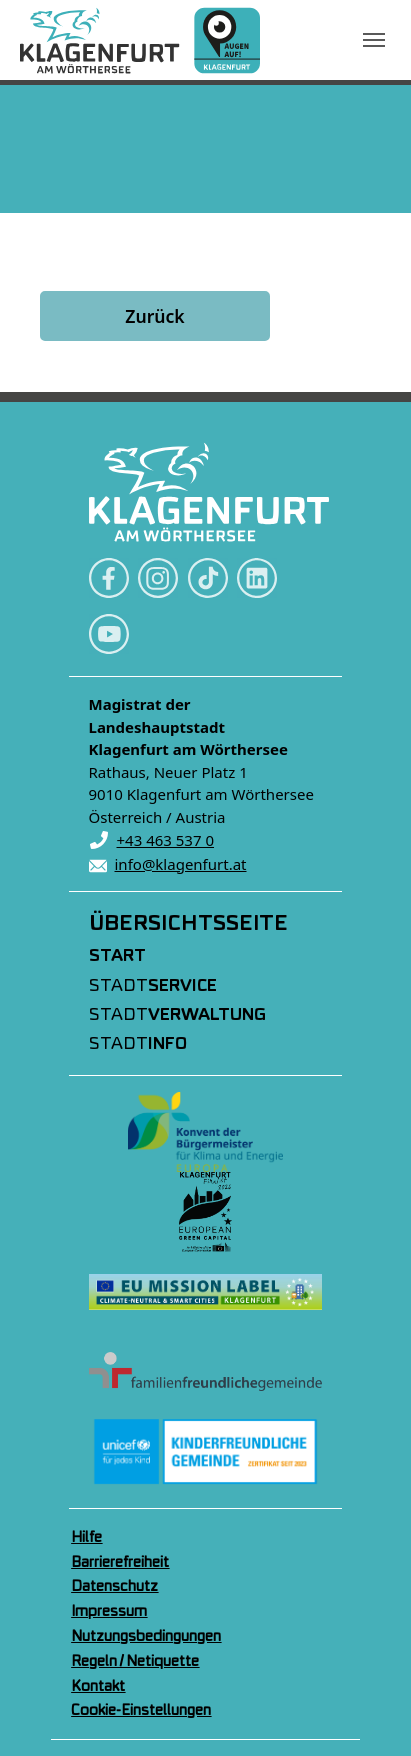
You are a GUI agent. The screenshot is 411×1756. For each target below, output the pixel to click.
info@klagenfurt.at (181, 864)
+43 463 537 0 (166, 840)
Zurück (154, 316)
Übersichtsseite (188, 924)
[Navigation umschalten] (374, 40)
